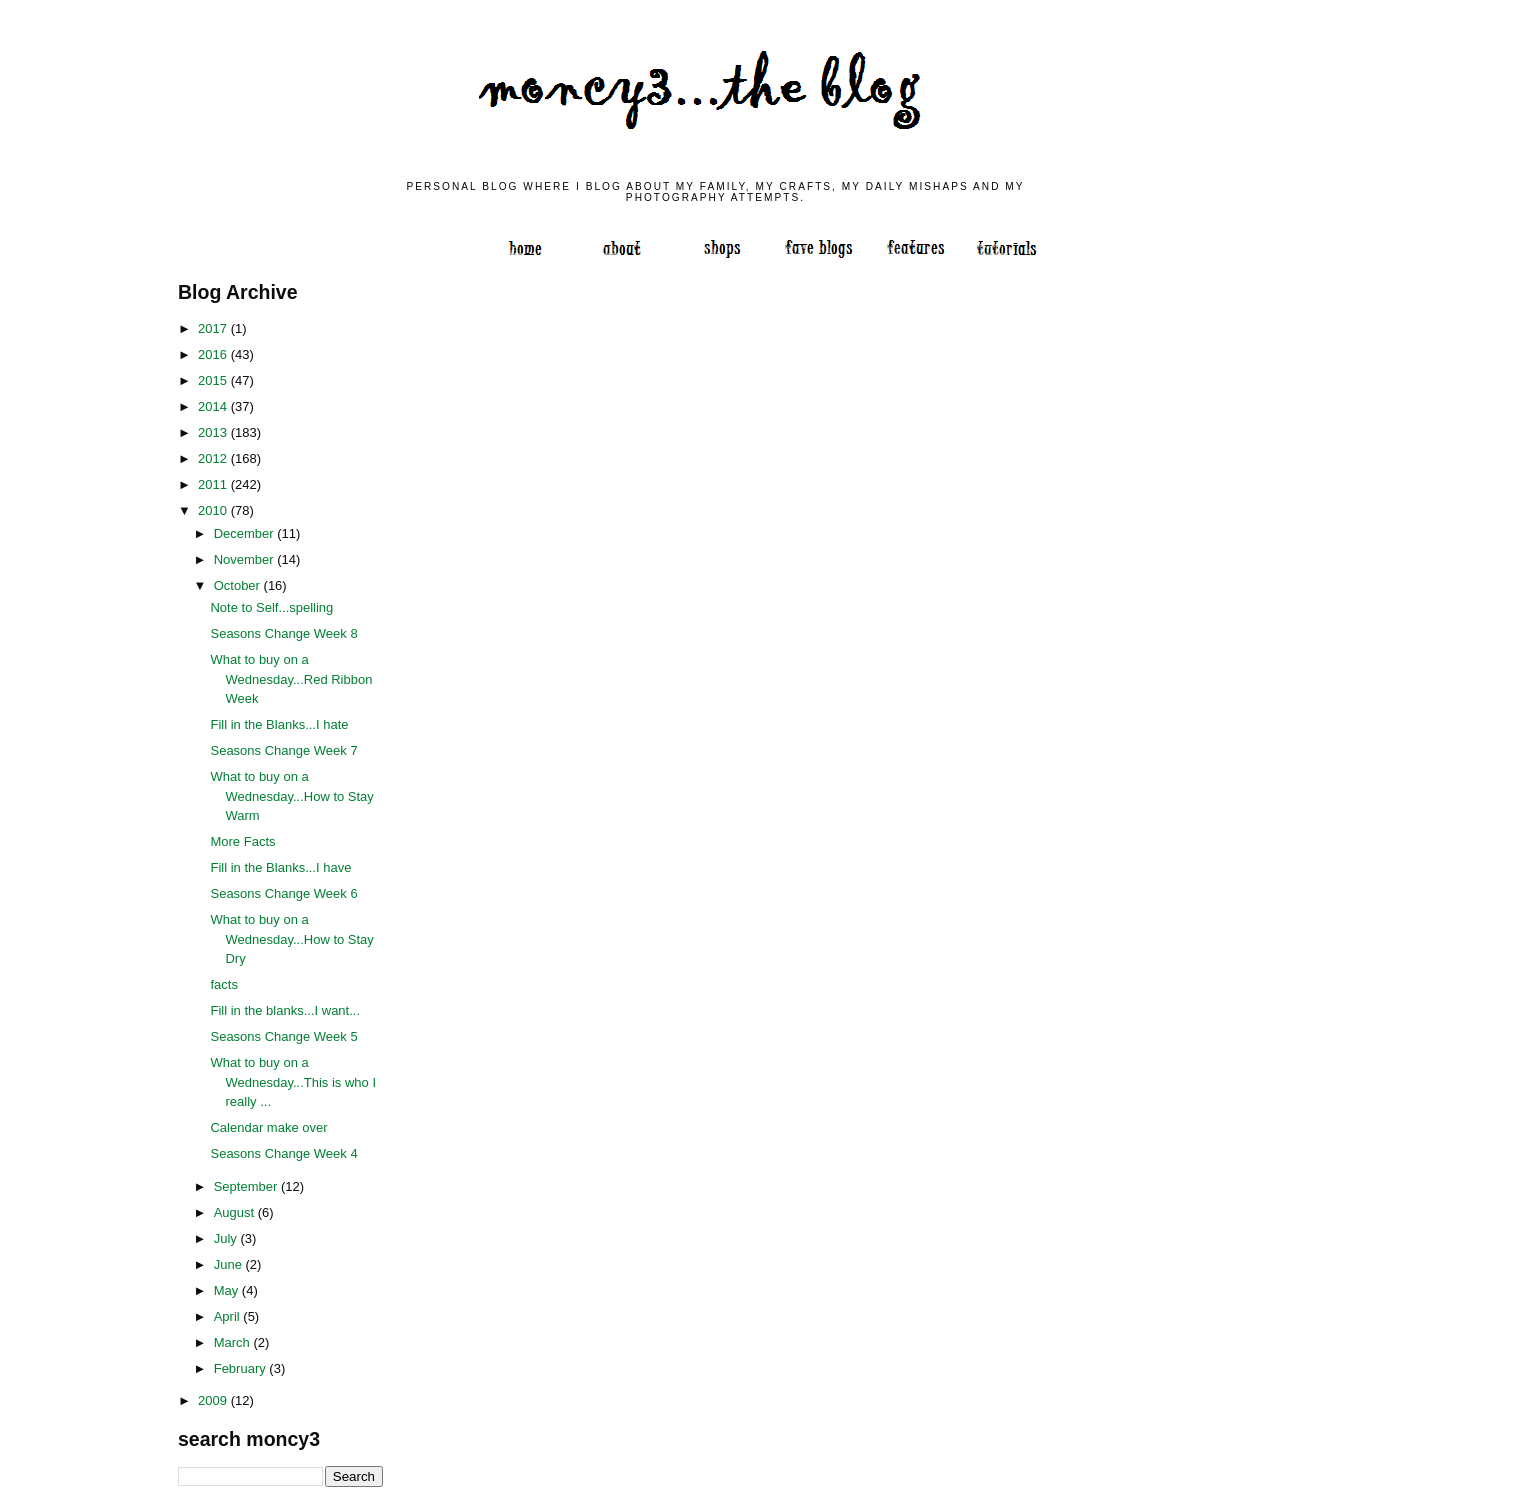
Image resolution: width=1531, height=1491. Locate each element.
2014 (214, 406)
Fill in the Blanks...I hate (279, 724)
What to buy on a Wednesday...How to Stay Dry (291, 939)
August (236, 1212)
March (234, 1342)
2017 (214, 328)
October (239, 585)
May (228, 1290)
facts (223, 984)
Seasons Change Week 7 (283, 750)
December (246, 533)
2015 (214, 380)
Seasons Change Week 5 (283, 1036)
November (246, 559)
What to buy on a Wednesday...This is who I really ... (293, 1082)
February (242, 1368)
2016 (214, 354)
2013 (214, 432)
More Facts (242, 841)
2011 (214, 484)
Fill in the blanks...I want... (285, 1010)
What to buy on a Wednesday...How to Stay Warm (291, 796)
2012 (214, 458)
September (247, 1186)
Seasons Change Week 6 (283, 893)
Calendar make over (268, 1127)
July (227, 1238)
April (229, 1316)
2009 (214, 1400)
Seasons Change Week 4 (283, 1153)
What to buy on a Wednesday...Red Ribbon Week (291, 679)
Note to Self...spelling (271, 607)
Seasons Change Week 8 (283, 633)
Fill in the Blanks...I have (280, 867)
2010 (214, 510)
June (230, 1264)
